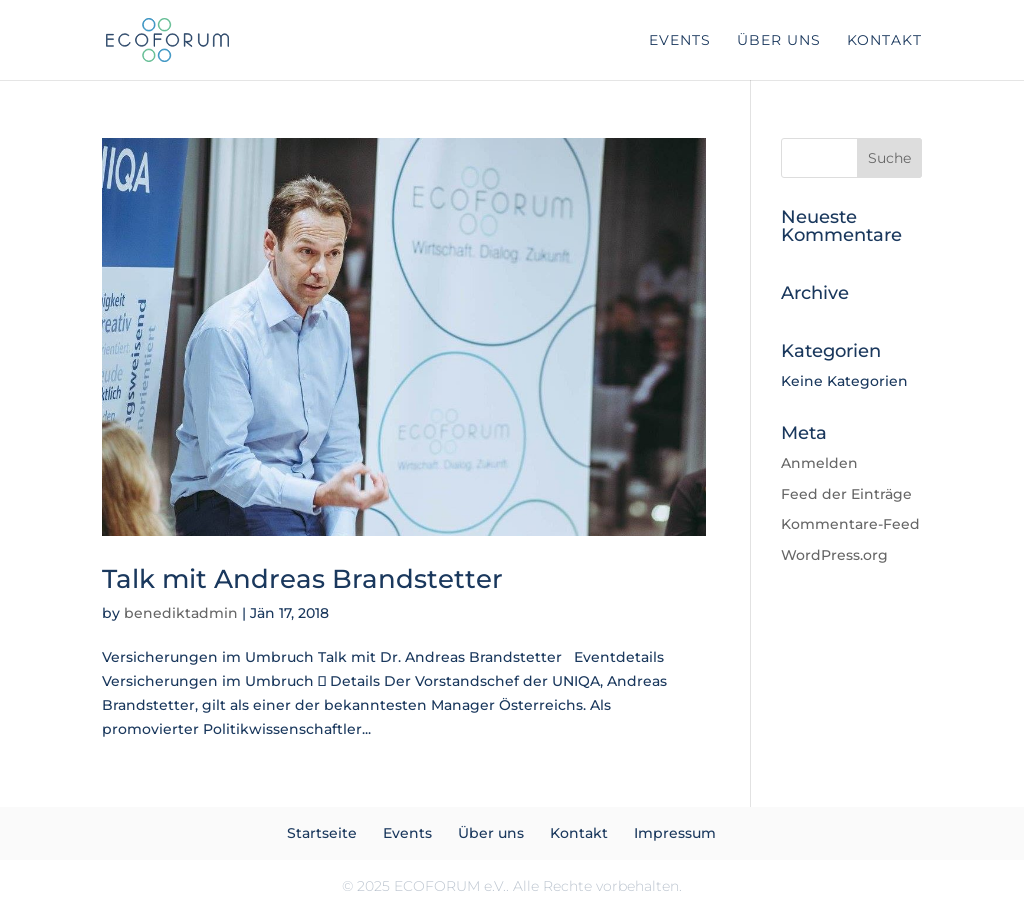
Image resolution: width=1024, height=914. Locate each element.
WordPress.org (834, 555)
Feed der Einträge (846, 494)
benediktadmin (181, 613)
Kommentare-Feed (850, 524)
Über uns (779, 41)
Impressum (675, 833)
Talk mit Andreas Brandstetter (302, 579)
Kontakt (884, 41)
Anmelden (819, 463)
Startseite (322, 833)
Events (680, 41)
